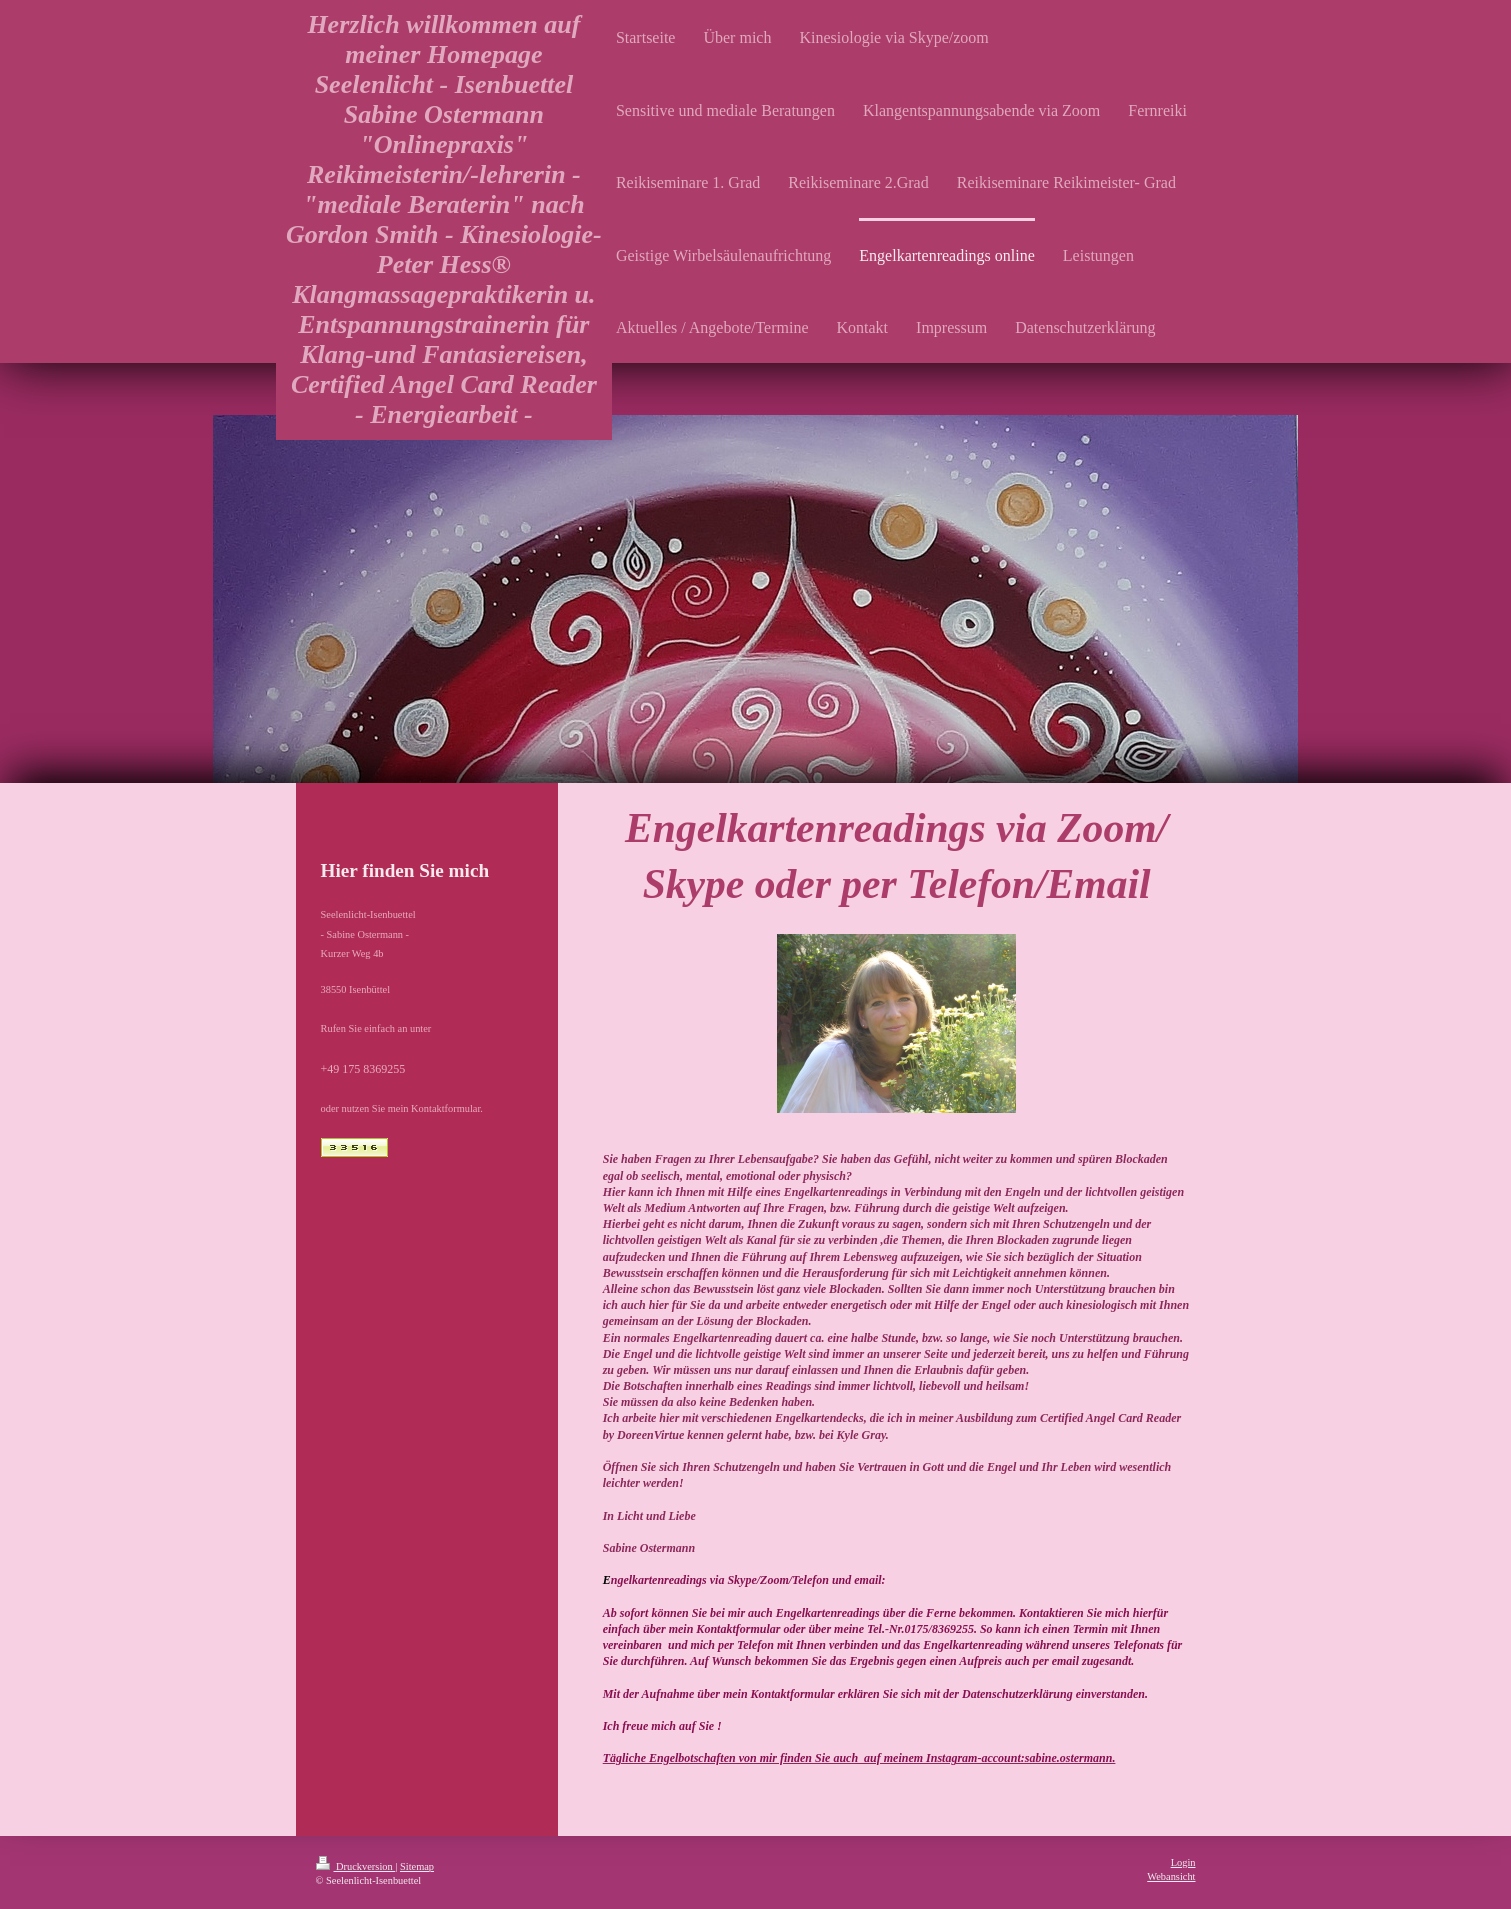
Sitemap (417, 1866)
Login (1183, 1862)
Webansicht (1171, 1876)
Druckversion (356, 1866)
